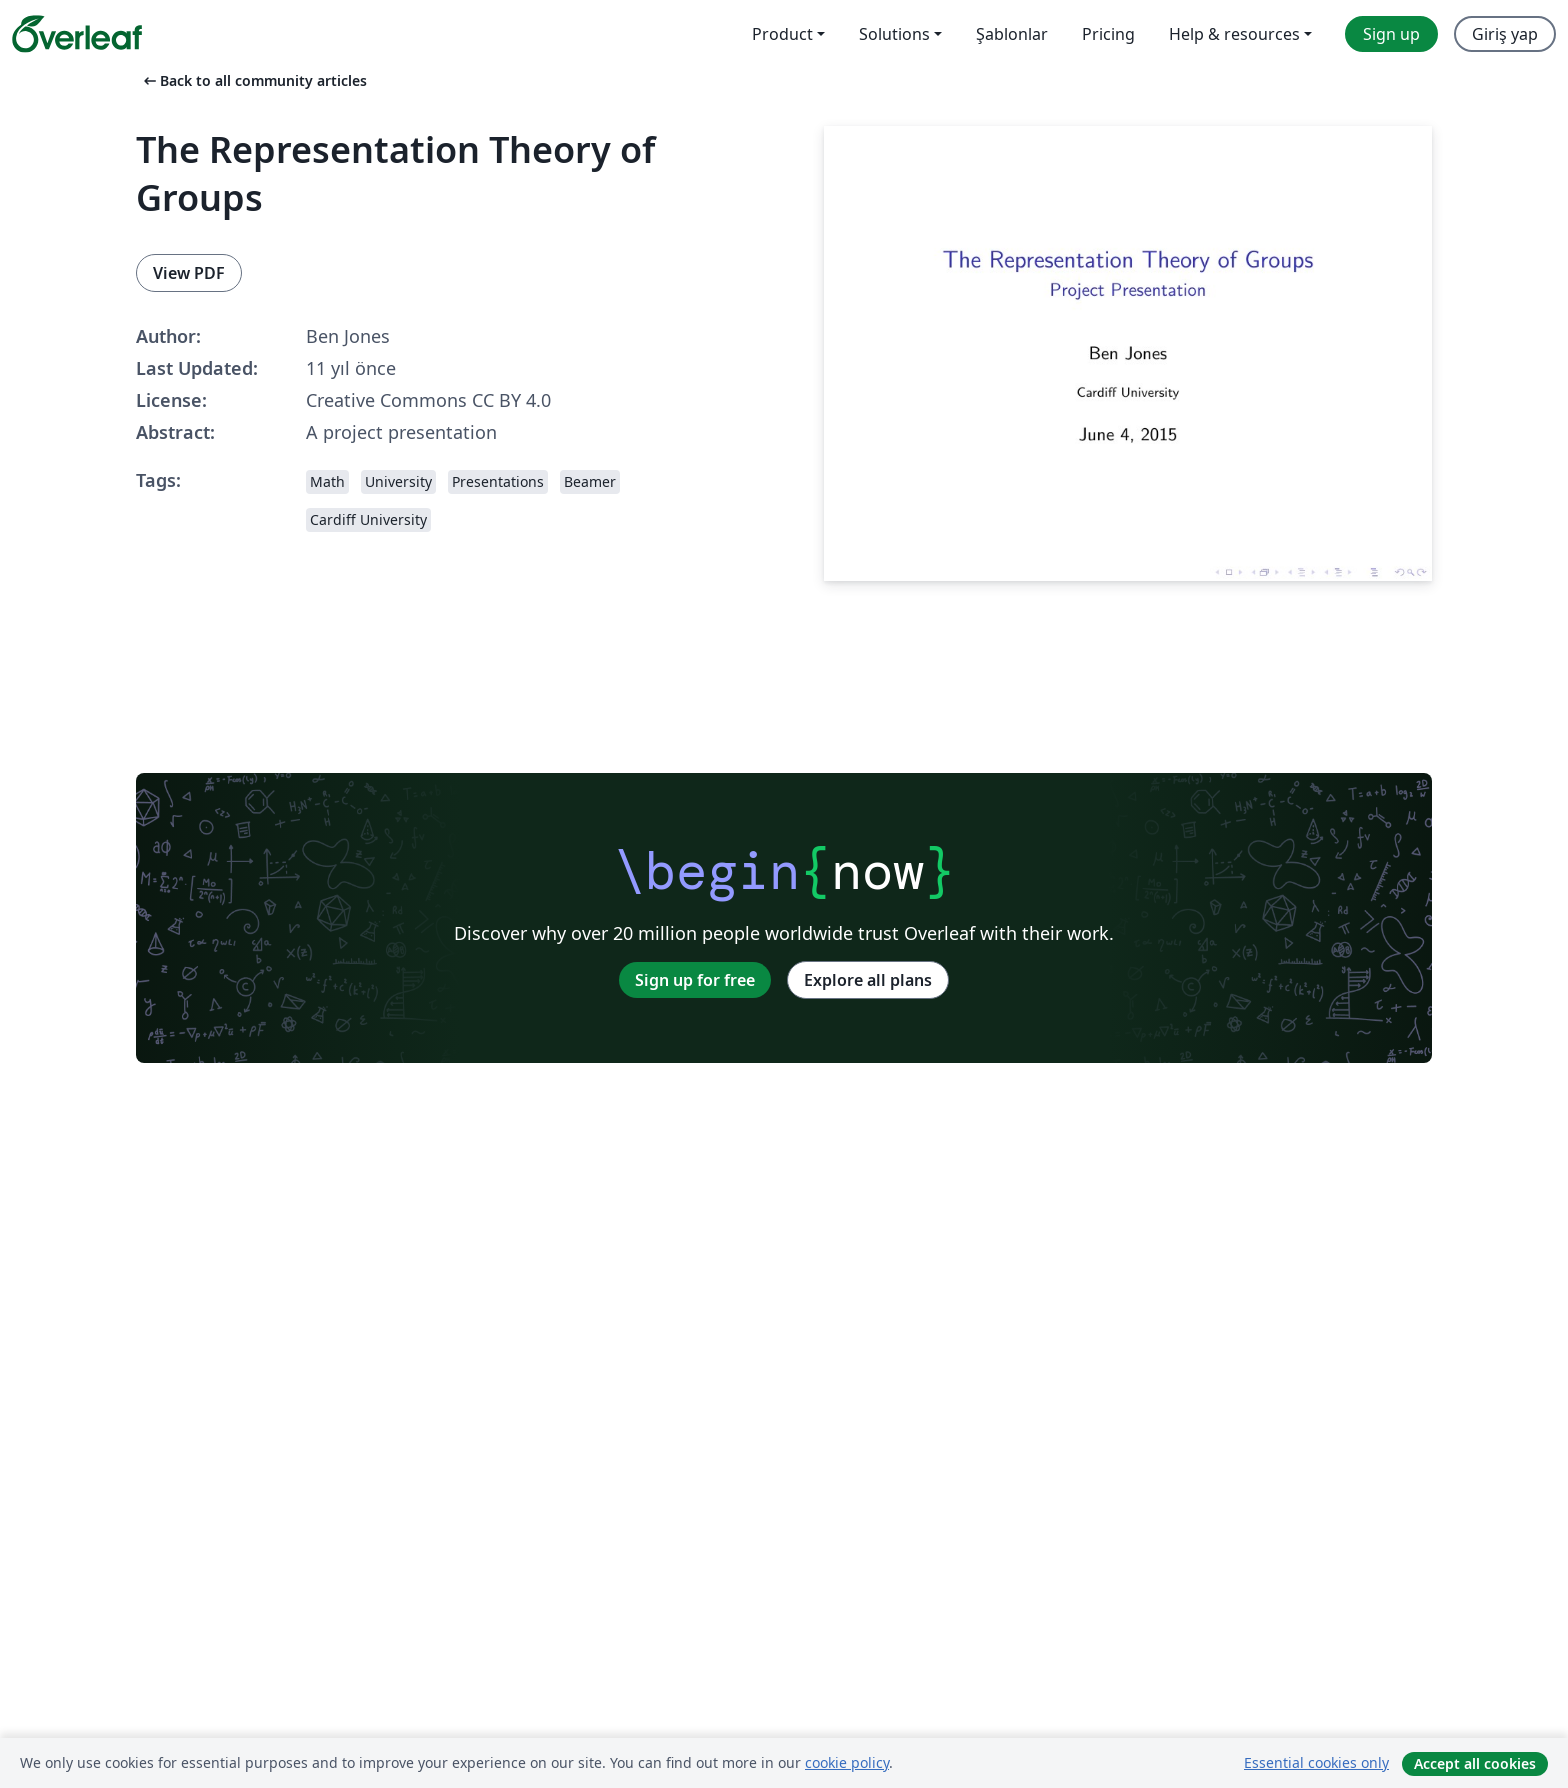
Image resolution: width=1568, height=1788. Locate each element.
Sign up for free (695, 980)
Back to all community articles (253, 80)
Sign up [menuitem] (1391, 34)
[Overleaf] (77, 34)
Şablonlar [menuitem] (1012, 34)
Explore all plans (868, 980)
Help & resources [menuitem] (1234, 34)
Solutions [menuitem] (894, 34)
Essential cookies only (1316, 1762)
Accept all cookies (1475, 1763)
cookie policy (847, 1762)
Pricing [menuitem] (1108, 34)
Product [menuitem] (782, 34)
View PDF (189, 273)
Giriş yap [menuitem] (1505, 34)
